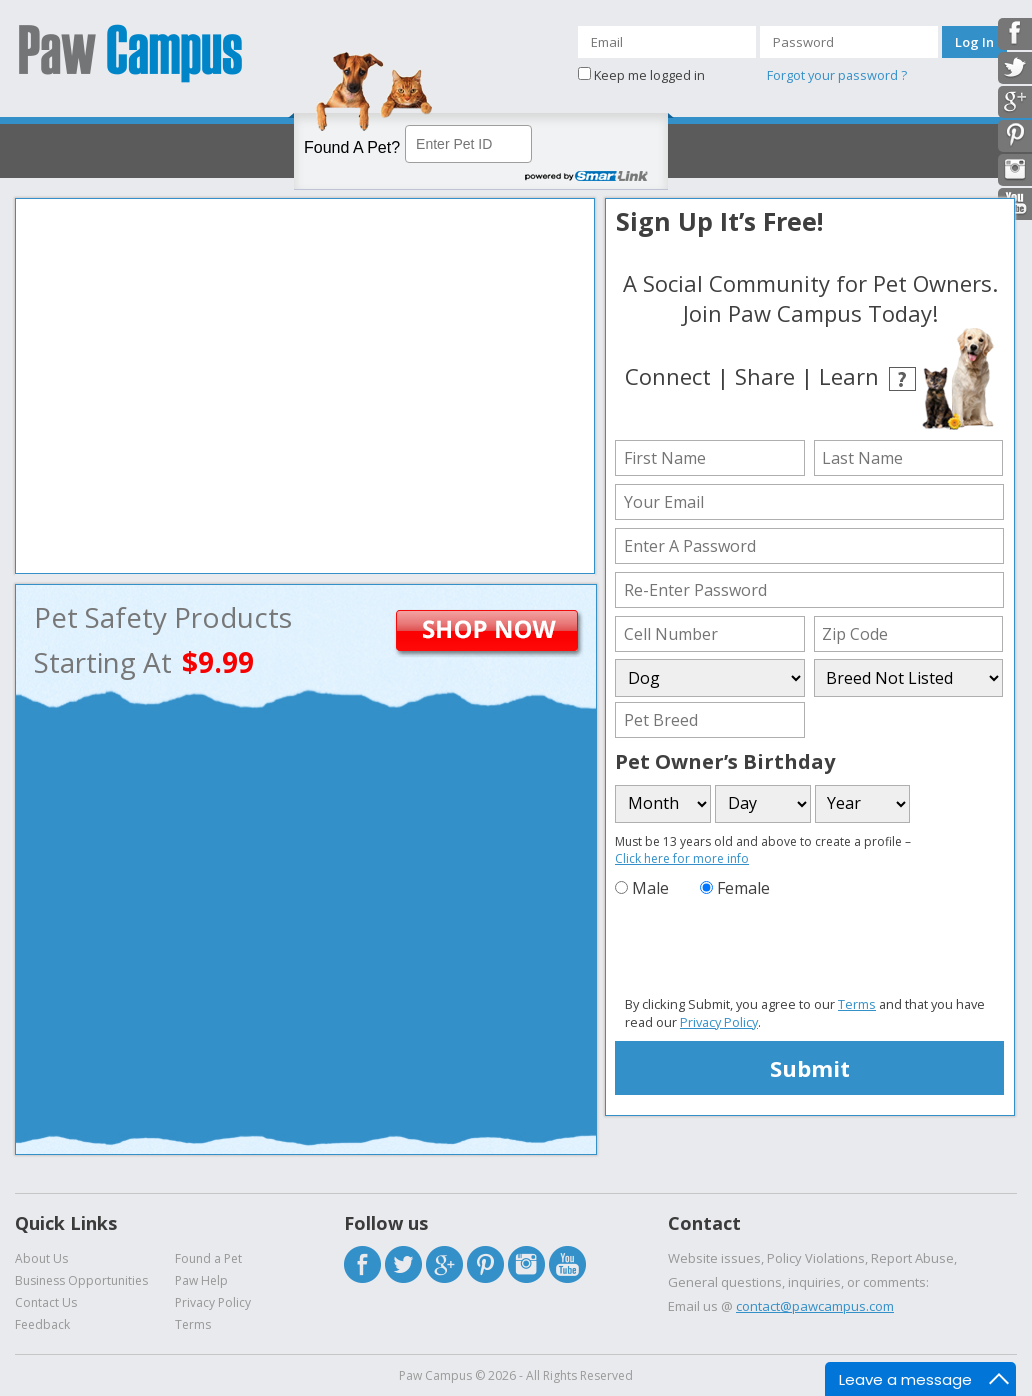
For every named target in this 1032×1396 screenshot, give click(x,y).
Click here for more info (682, 858)
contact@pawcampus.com (815, 1306)
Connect (668, 376)
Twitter (403, 1264)
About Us (41, 1258)
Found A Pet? (352, 147)
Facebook (362, 1264)
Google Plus (444, 1264)
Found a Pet (208, 1258)
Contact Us (46, 1302)
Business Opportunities (81, 1280)
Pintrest (485, 1264)
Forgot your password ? (837, 75)
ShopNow (518, 633)
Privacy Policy (719, 1022)
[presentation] (767, 948)
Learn (849, 376)
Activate (129, 153)
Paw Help (201, 1280)
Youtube (567, 1264)
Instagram (526, 1264)
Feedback (42, 1324)
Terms (857, 1004)
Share (765, 376)
